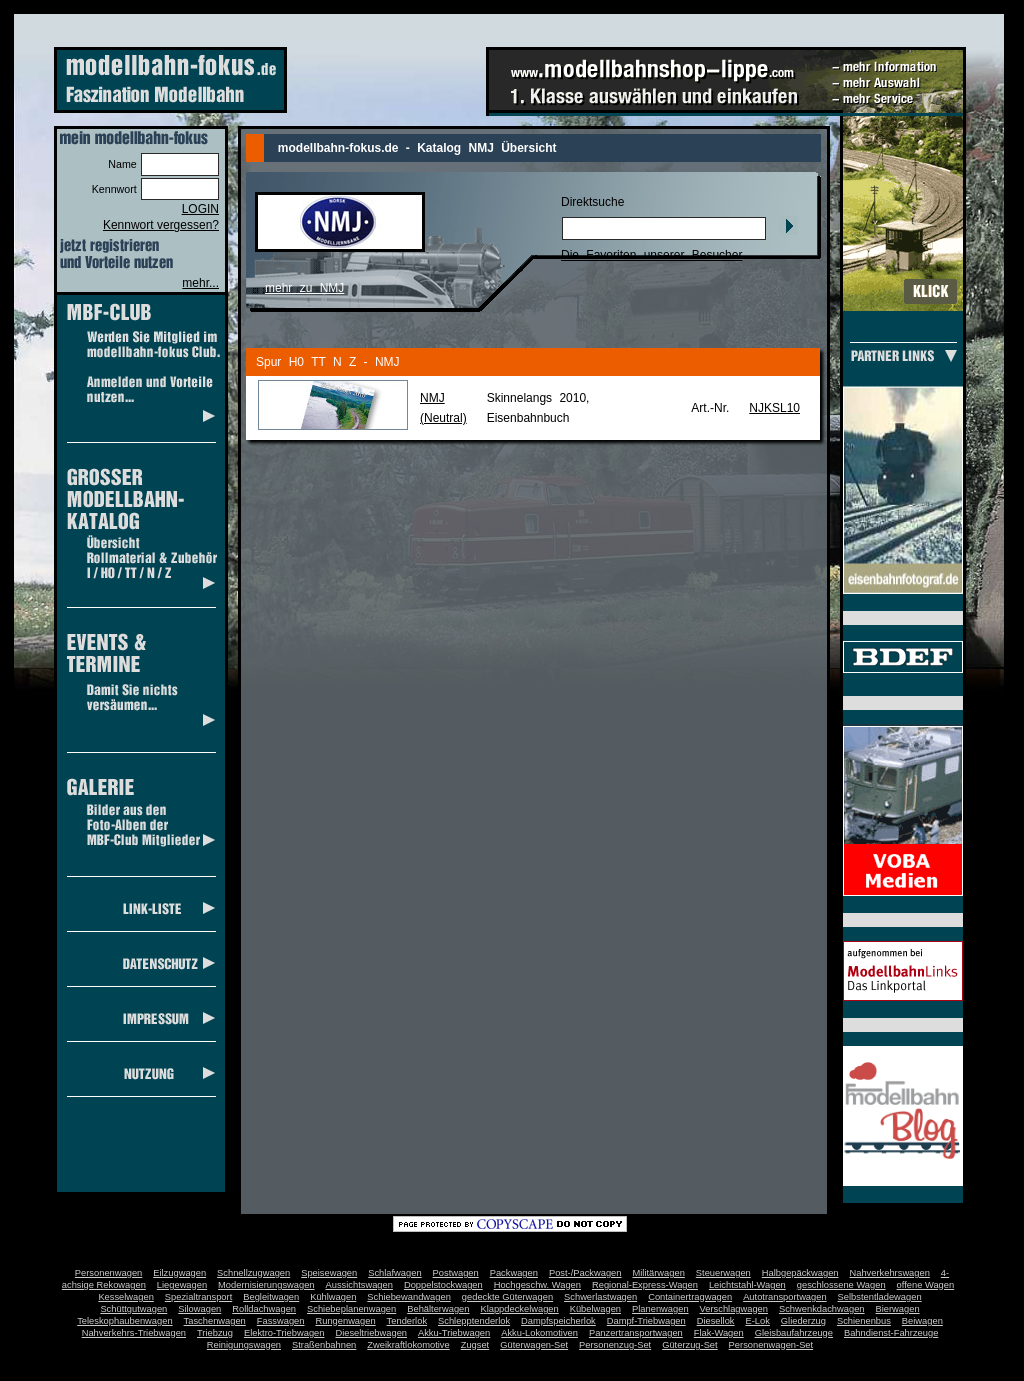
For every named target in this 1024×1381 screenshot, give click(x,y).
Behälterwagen (438, 1309)
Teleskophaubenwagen (124, 1321)
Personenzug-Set (615, 1345)
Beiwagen (922, 1321)
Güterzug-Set (689, 1345)
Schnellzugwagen (253, 1273)
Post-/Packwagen (585, 1273)
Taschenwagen (215, 1321)
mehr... (200, 283)
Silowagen (199, 1309)
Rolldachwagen (264, 1309)
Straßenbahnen (324, 1345)
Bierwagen (898, 1309)
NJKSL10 (774, 408)
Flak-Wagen (719, 1333)
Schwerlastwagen (600, 1297)
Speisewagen (329, 1273)
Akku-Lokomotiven (539, 1333)
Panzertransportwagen (636, 1333)
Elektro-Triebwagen (284, 1333)
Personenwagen (108, 1273)
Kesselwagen (126, 1297)
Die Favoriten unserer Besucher (651, 255)
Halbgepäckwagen (800, 1273)
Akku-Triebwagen (454, 1333)
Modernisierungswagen (266, 1285)
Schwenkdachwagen (822, 1309)
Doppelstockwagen (443, 1285)
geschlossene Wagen (841, 1285)
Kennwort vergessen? (161, 225)
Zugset (475, 1345)
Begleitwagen (271, 1297)
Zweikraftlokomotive (408, 1345)
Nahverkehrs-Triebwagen (134, 1333)
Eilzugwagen (179, 1273)
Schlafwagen (394, 1273)
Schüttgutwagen (133, 1309)
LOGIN (200, 209)
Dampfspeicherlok (558, 1321)
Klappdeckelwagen (519, 1309)
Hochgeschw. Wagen (537, 1285)
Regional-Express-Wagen (645, 1285)
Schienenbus (864, 1321)
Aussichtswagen (359, 1285)
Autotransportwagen (785, 1297)
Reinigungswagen (244, 1345)
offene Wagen (926, 1285)
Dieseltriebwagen (371, 1333)
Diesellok (716, 1321)
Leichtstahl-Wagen (747, 1285)
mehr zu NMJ (304, 288)
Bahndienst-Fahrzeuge (891, 1333)
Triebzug (215, 1333)
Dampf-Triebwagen (646, 1321)
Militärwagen (658, 1273)
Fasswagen (281, 1321)
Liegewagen (182, 1285)
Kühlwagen (333, 1297)
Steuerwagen (723, 1273)
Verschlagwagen (734, 1309)
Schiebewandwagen (409, 1297)
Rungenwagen (345, 1321)
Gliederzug (803, 1321)
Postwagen (456, 1273)
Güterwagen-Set (534, 1345)
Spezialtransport (198, 1297)
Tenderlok (407, 1321)
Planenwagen (660, 1309)
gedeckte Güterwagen (507, 1297)
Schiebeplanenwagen (351, 1309)
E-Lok (758, 1321)
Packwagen (514, 1273)
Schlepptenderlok (474, 1321)
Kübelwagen (595, 1309)
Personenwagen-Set (771, 1345)
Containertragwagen (690, 1297)
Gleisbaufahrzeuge (794, 1333)
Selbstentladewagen (880, 1297)
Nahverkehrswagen (890, 1273)
